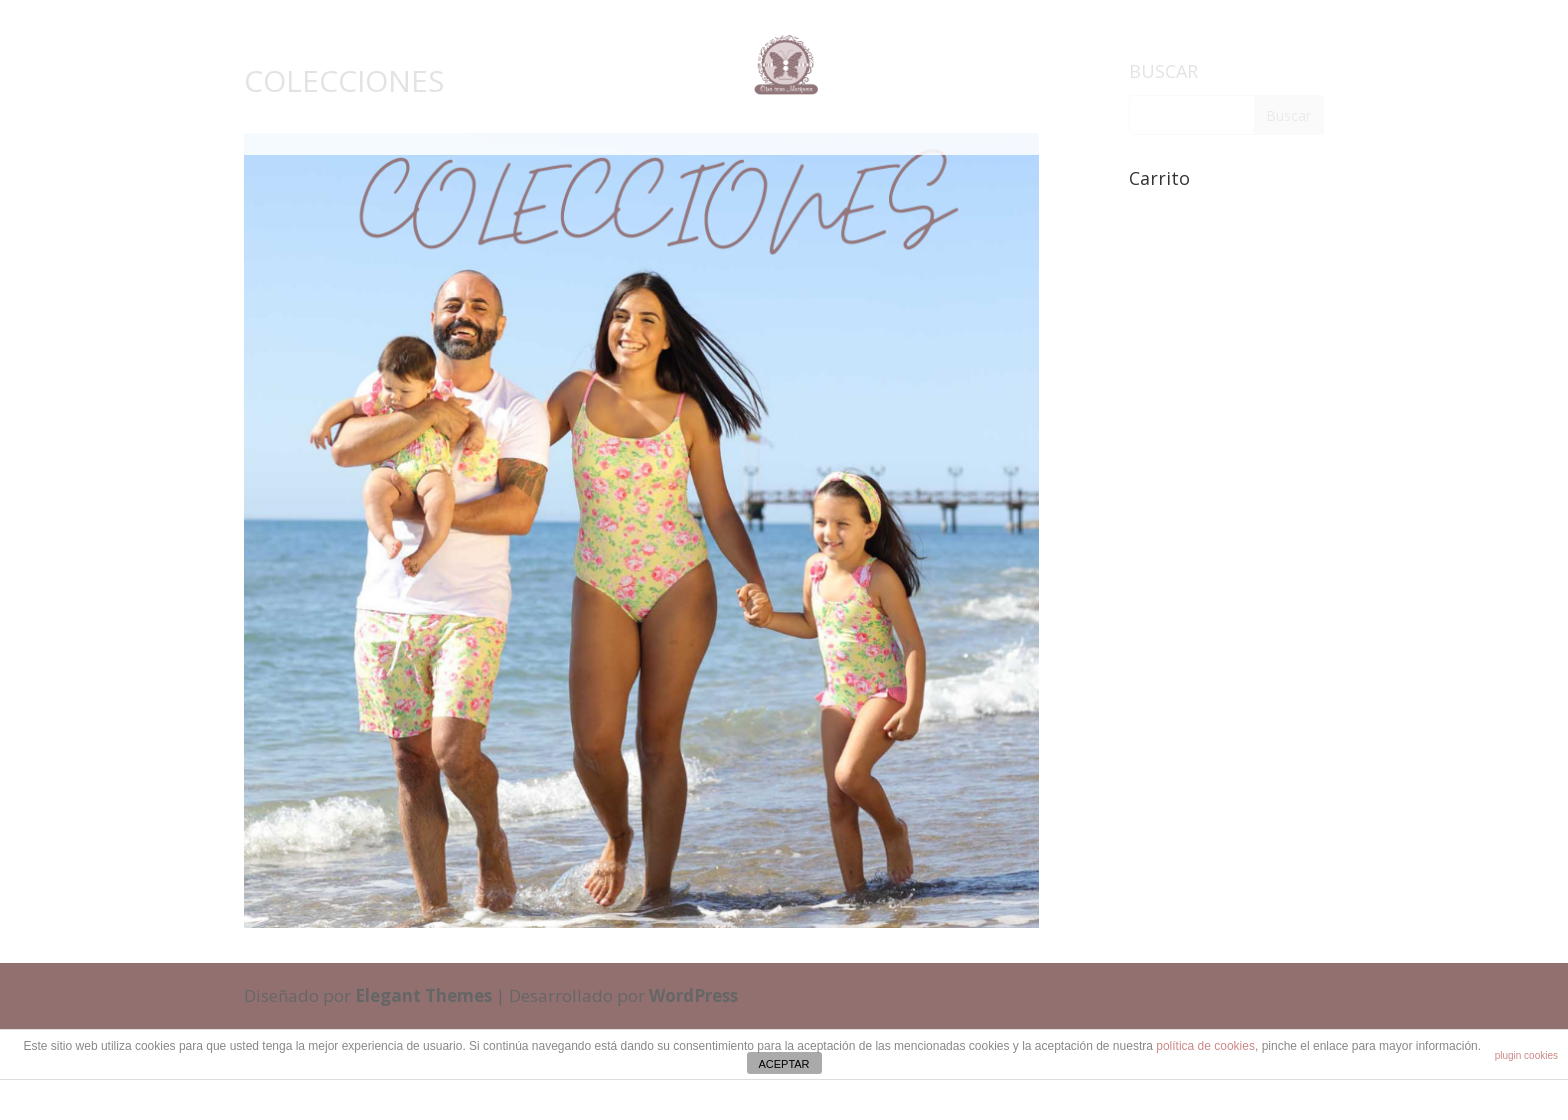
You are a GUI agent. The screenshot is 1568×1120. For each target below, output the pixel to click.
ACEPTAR (783, 1064)
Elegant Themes (423, 995)
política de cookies (1205, 1046)
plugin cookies (1526, 1055)
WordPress (693, 995)
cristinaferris (834, 1101)
